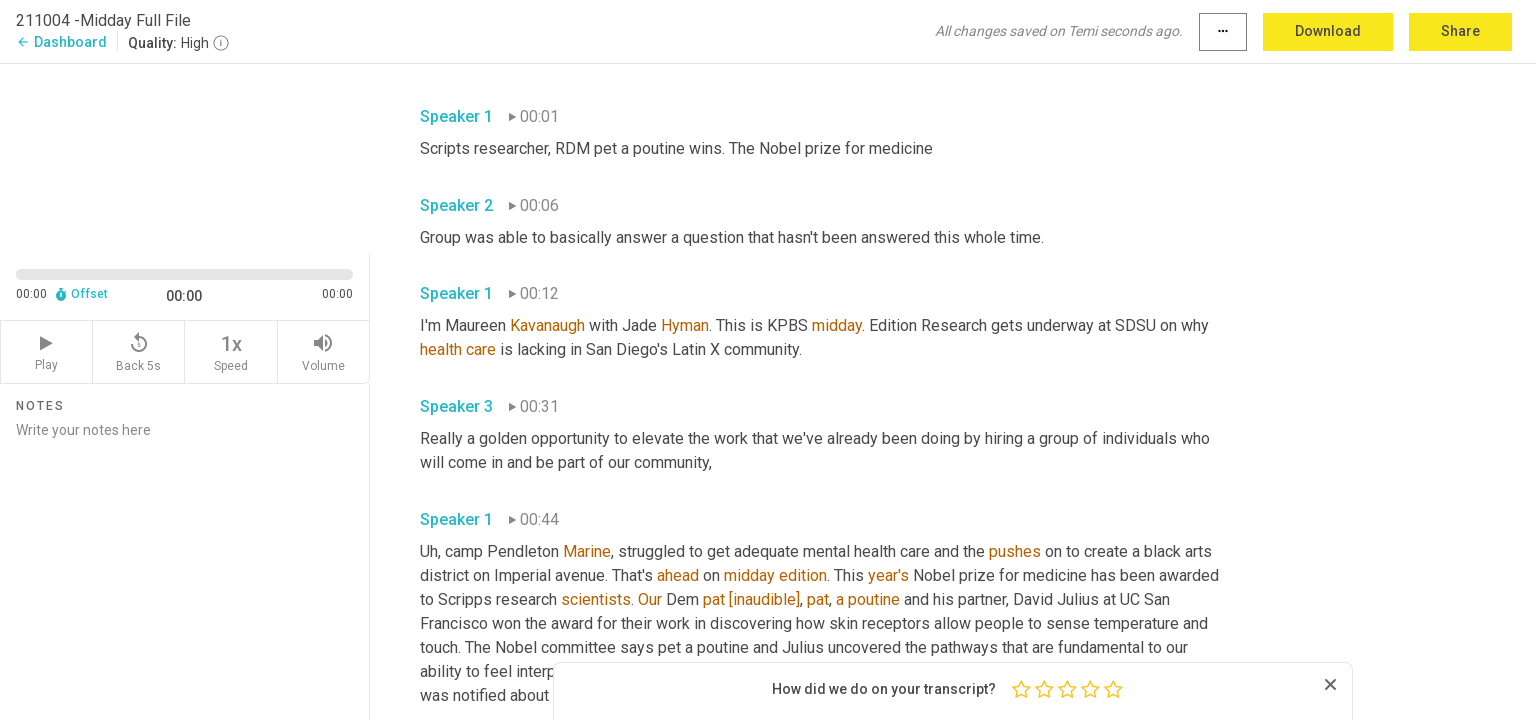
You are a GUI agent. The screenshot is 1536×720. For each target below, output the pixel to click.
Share (1460, 31)
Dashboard (61, 42)
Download (1328, 31)
